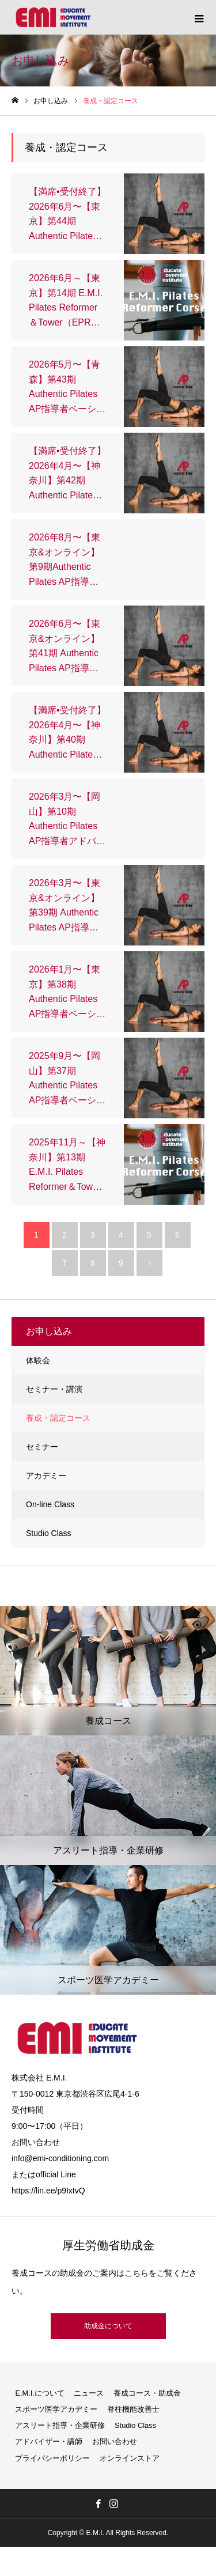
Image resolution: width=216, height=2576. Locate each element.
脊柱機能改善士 (133, 2409)
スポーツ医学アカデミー (56, 2409)
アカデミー (46, 1475)
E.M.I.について (39, 2393)
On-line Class (50, 1504)
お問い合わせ (114, 2441)
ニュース (89, 2393)
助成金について (108, 2326)
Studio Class (48, 1533)
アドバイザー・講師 (48, 2441)
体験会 (38, 1360)
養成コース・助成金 (147, 2393)
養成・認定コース (58, 1418)
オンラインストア (130, 2458)
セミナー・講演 (54, 1389)
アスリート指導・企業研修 (60, 2425)
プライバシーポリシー (52, 2458)
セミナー (42, 1446)
